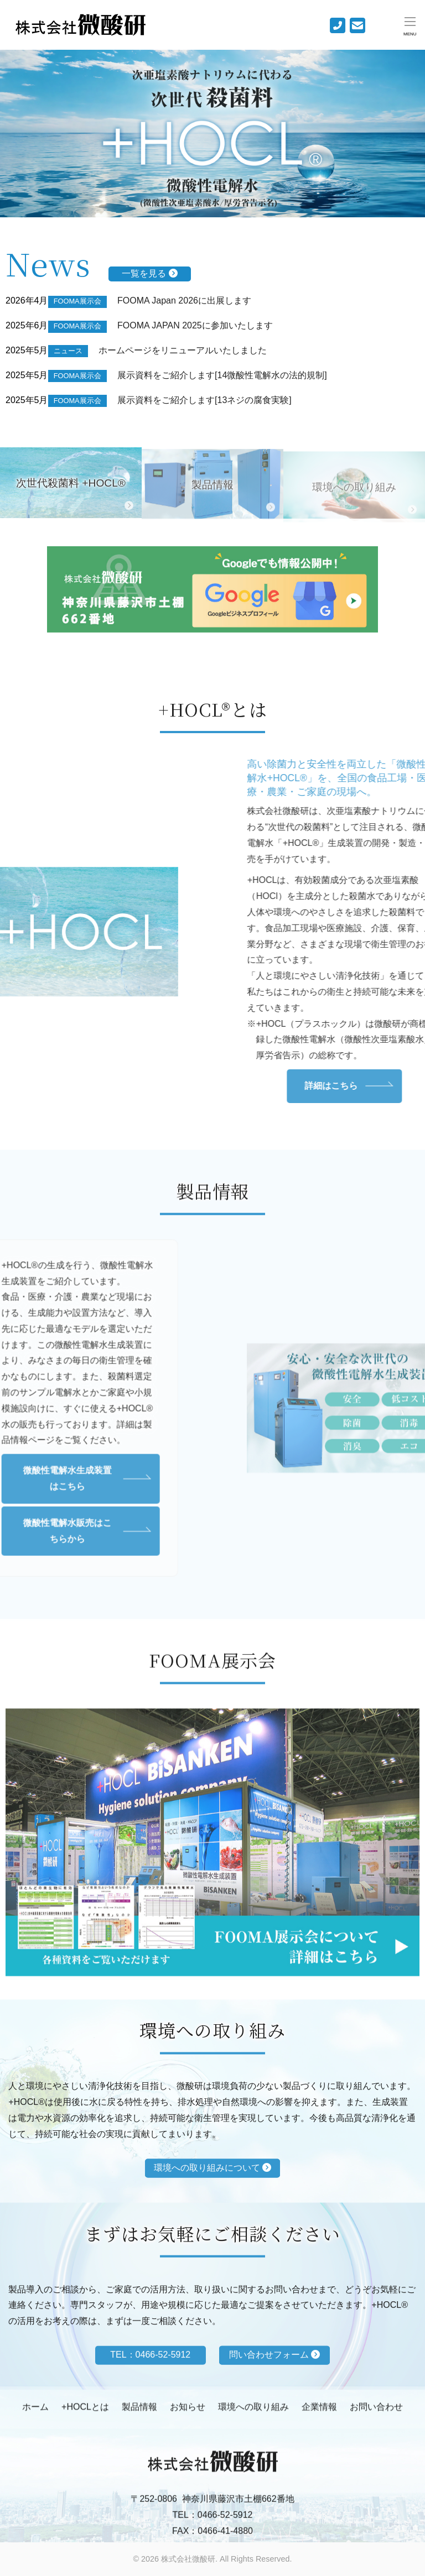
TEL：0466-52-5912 (213, 2530)
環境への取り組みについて (212, 2201)
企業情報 (319, 2414)
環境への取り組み (253, 2414)
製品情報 (139, 2414)
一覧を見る (149, 273)
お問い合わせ (376, 2414)
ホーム (35, 2414)
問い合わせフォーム (274, 2386)
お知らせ (187, 2414)
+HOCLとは (85, 2414)
